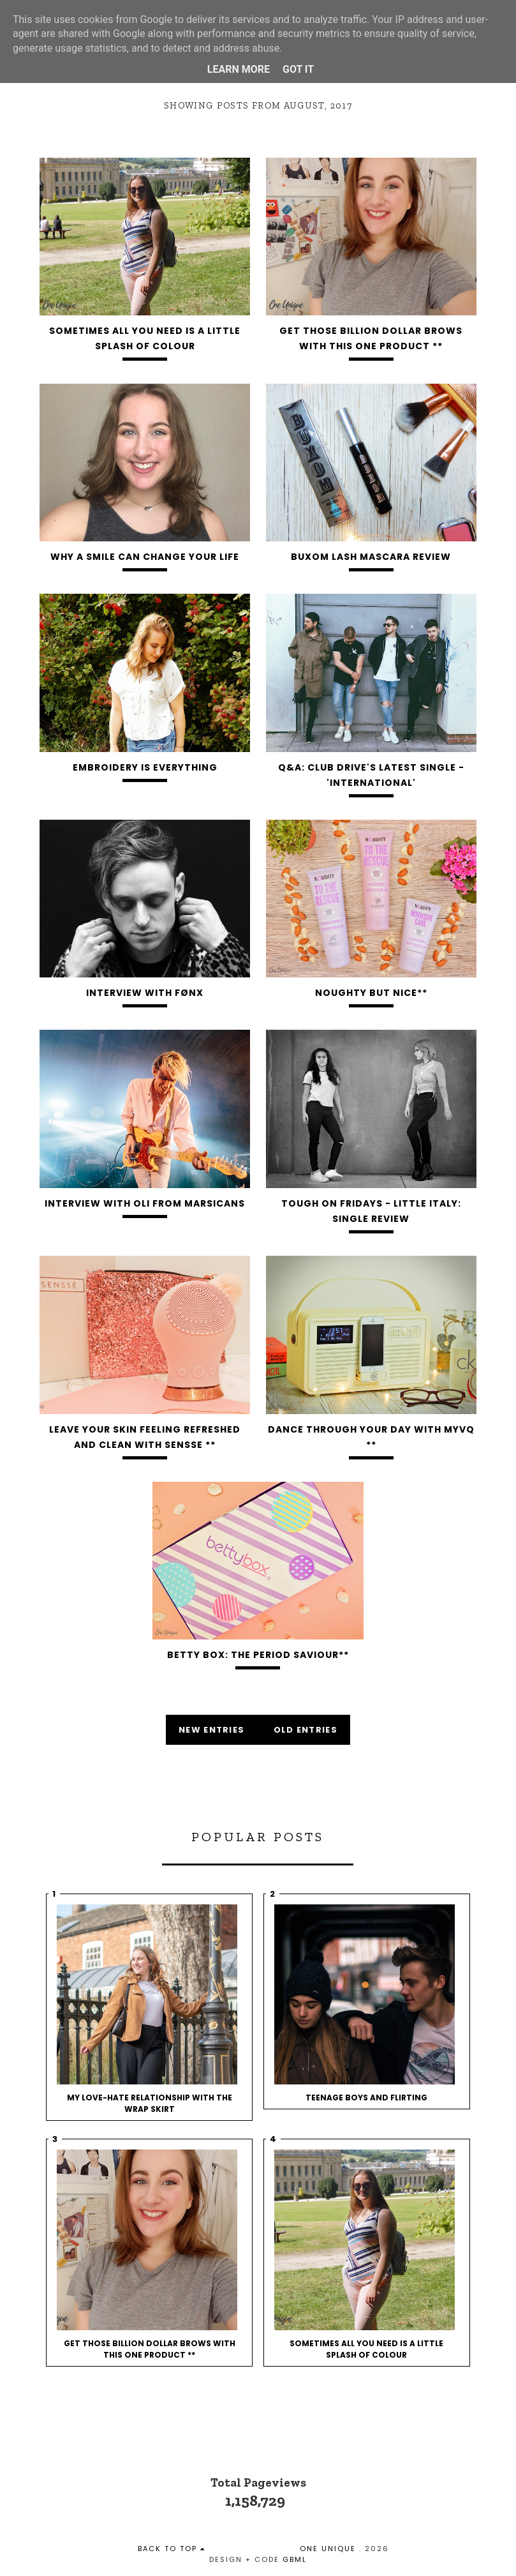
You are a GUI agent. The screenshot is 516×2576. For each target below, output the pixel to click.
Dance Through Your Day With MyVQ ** (371, 1437)
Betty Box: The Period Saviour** (258, 1654)
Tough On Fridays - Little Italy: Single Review (371, 1211)
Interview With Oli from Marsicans (145, 1203)
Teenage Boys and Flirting (366, 2097)
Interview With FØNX (144, 992)
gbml (295, 2559)
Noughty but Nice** (371, 992)
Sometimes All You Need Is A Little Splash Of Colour (144, 338)
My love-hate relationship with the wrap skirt (149, 2103)
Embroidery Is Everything (145, 767)
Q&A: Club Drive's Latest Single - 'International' (371, 775)
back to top (171, 2548)
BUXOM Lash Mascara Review (371, 556)
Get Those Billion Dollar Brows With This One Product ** (370, 338)
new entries (213, 1730)
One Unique (328, 2548)
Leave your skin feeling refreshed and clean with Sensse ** (144, 1437)
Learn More (238, 69)
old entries (305, 1730)
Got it (298, 69)
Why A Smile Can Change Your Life (144, 556)
